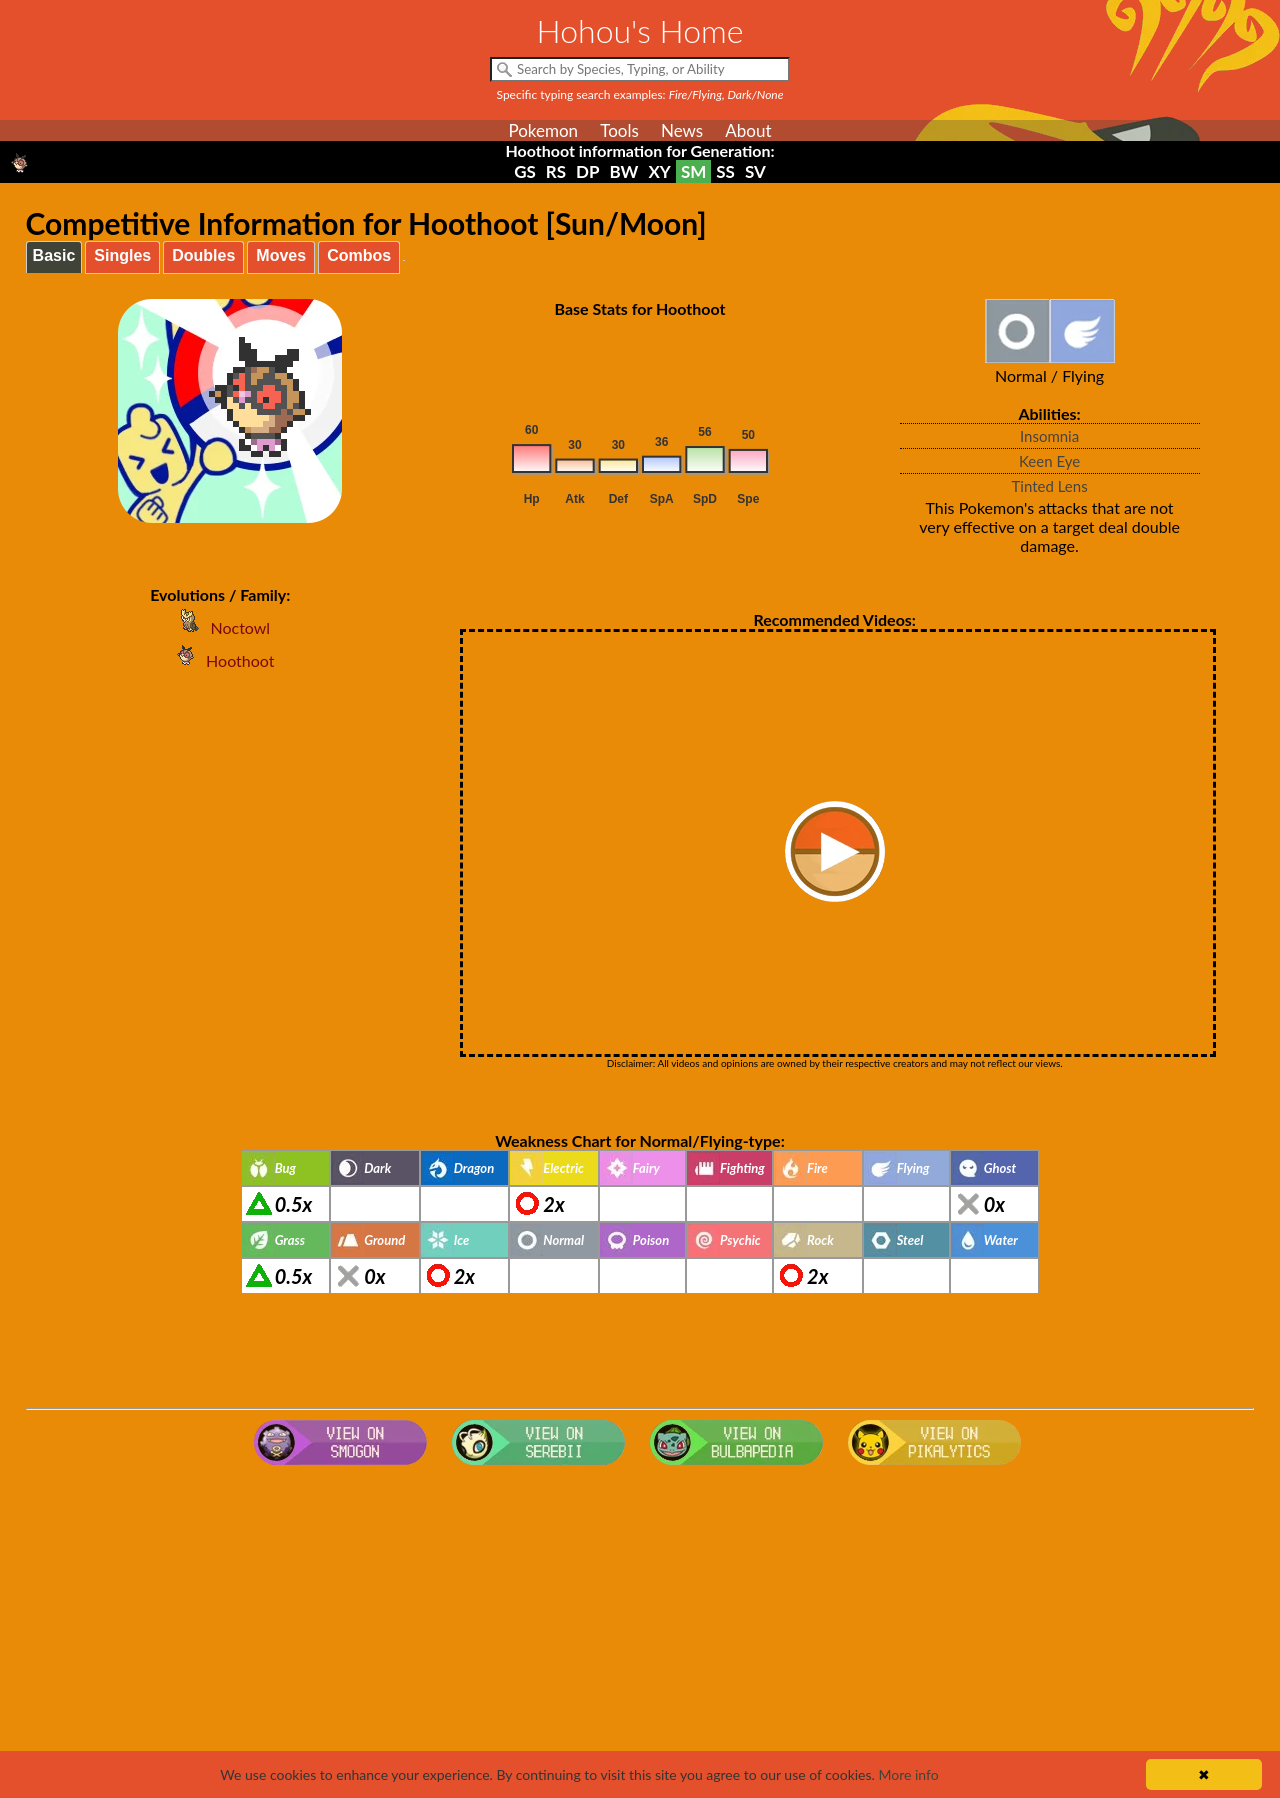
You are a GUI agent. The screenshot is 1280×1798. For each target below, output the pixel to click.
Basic (54, 255)
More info (908, 1774)
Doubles (203, 255)
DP (587, 171)
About (748, 130)
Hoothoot (220, 660)
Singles (122, 255)
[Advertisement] (640, 1633)
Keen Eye (1049, 461)
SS (725, 171)
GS (525, 171)
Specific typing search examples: (640, 94)
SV (755, 171)
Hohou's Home (640, 30)
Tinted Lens (1050, 486)
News (682, 130)
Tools (619, 130)
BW (624, 171)
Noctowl (220, 627)
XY (659, 171)
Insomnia (1049, 436)
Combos (359, 255)
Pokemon (543, 130)
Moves (281, 255)
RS (556, 171)
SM (693, 171)
